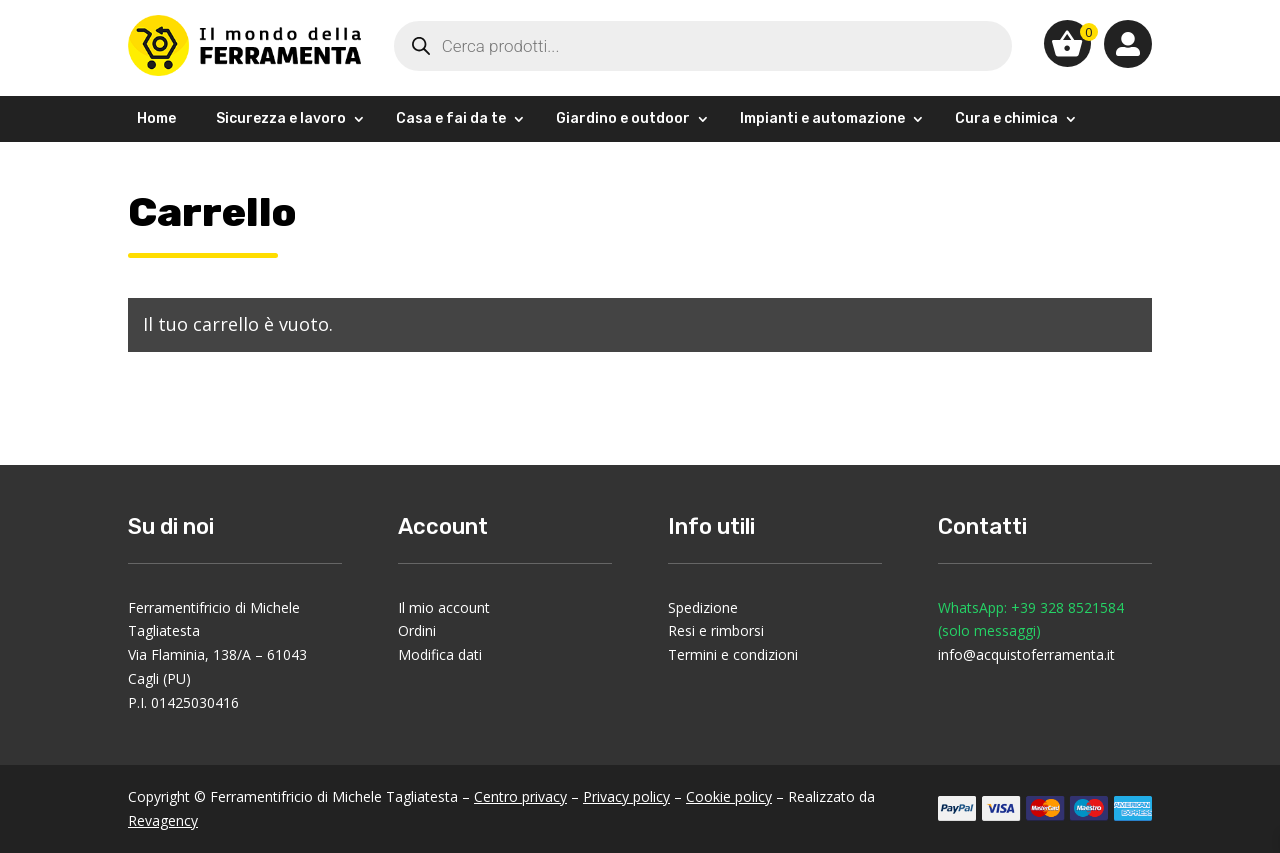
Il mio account (444, 607)
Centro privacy (520, 796)
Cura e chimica (1006, 118)
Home (156, 118)
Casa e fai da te (451, 118)
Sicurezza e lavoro (281, 118)
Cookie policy (729, 796)
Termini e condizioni (733, 654)
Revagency (163, 820)
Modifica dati (440, 654)
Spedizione (703, 607)
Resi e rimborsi (716, 630)
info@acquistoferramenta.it (1026, 654)
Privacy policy (626, 796)
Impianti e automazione (822, 118)
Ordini (417, 630)
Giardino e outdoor (623, 118)
